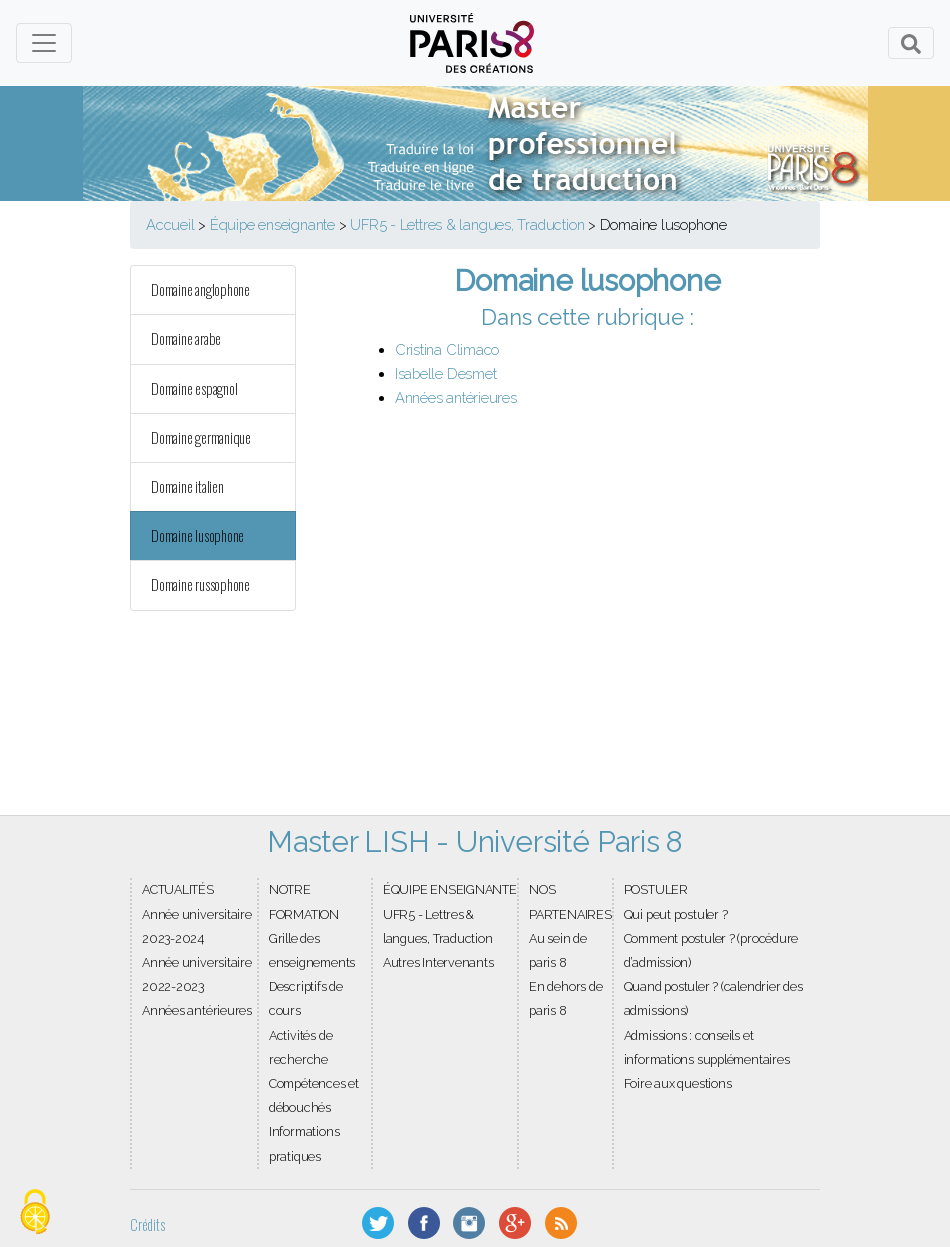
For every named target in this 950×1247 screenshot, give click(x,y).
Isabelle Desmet (446, 373)
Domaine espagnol (194, 388)
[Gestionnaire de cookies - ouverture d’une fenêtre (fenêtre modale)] (35, 1213)
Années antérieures (456, 397)
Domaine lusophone (197, 535)
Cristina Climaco (447, 349)
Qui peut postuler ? (676, 914)
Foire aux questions (678, 1083)
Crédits (147, 1224)
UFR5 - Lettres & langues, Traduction (467, 224)
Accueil (170, 224)
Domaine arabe (186, 338)
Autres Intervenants (438, 962)
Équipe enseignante (272, 224)
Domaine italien (187, 486)
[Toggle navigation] (44, 43)
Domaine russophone (200, 584)
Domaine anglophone (200, 289)
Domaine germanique (201, 437)
